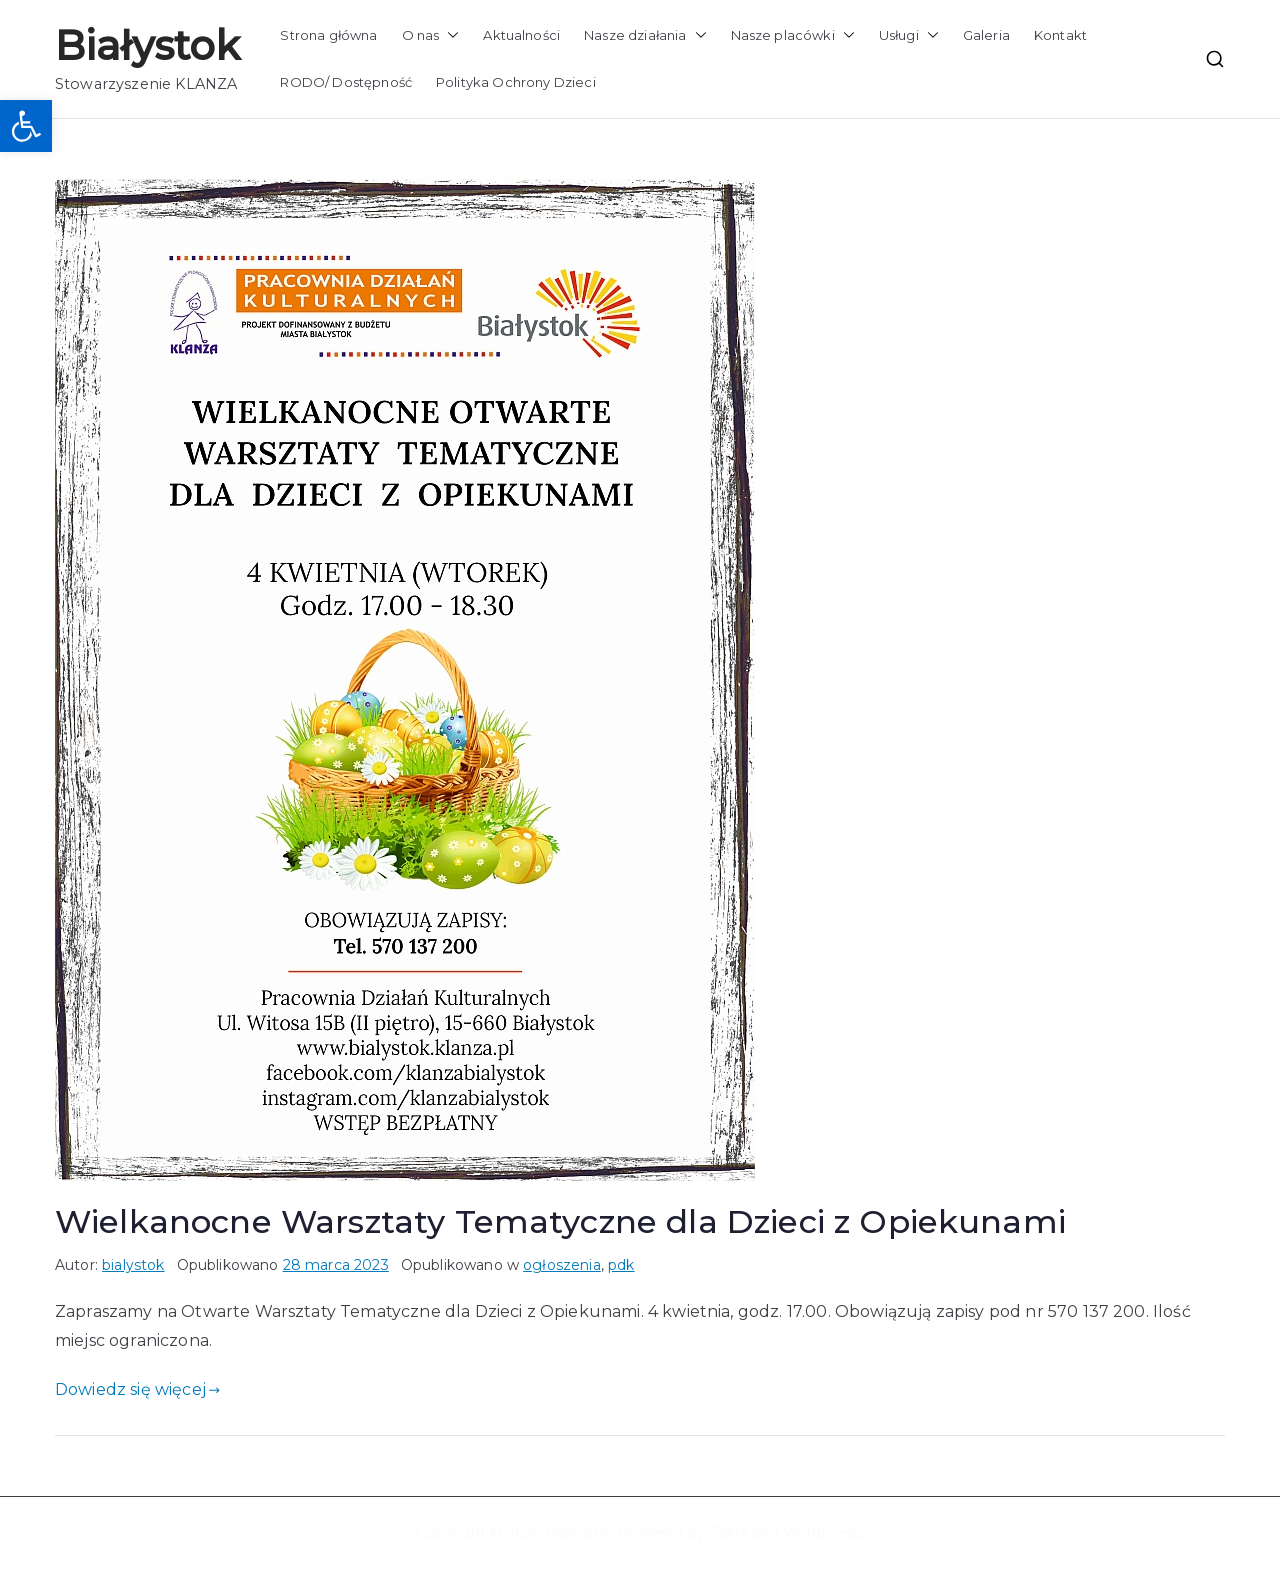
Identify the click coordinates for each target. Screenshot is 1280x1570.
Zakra (728, 1533)
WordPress (822, 1533)
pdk (621, 1265)
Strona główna (328, 35)
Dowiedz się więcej (137, 1389)
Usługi (909, 35)
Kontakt (1060, 35)
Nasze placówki (793, 35)
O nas (431, 35)
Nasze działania (645, 35)
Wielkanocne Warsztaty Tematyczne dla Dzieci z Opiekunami (560, 1221)
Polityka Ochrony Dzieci (516, 82)
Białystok (147, 45)
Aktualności (521, 35)
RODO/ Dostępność (346, 82)
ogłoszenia (562, 1265)
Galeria (986, 35)
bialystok (133, 1265)
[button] (26, 126)
